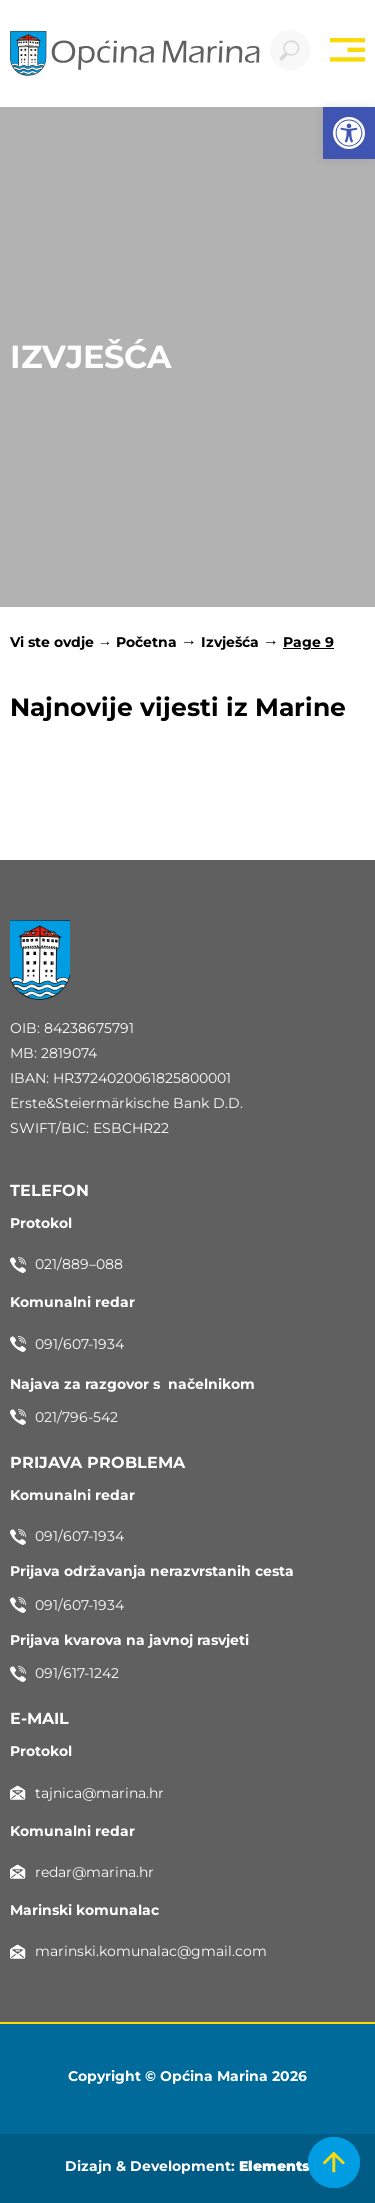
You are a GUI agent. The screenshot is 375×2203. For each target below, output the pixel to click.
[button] (349, 133)
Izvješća (230, 642)
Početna (146, 642)
